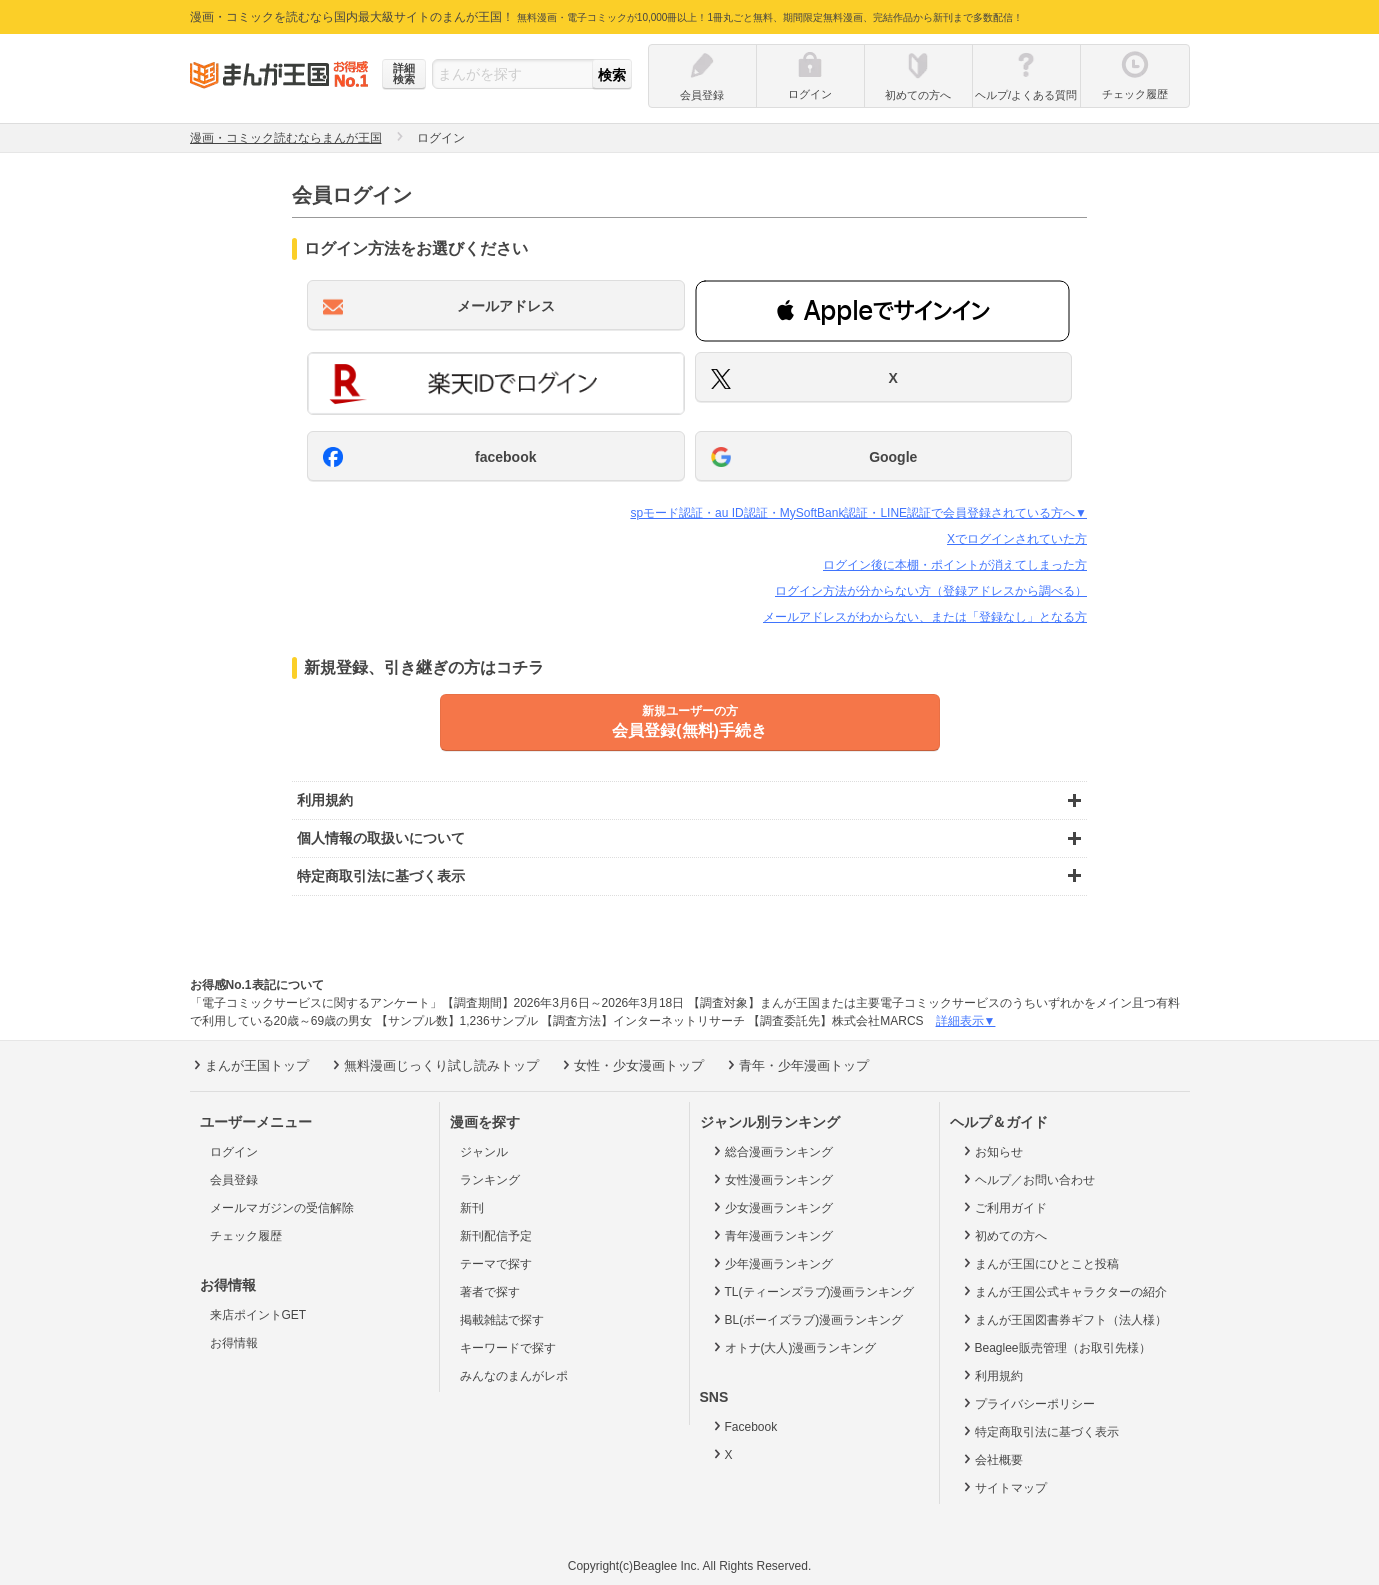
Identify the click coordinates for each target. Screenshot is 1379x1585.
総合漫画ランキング (771, 1151)
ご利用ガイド (1003, 1207)
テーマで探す (496, 1264)
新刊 (472, 1208)
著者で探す (490, 1292)
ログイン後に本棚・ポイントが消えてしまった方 (955, 565)
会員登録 (234, 1180)
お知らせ (991, 1151)
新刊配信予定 (496, 1236)
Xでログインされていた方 (1017, 539)
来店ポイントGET (258, 1315)
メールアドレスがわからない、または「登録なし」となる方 (925, 617)
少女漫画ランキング (771, 1207)
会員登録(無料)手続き (690, 721)
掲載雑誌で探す (502, 1320)
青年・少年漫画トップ (796, 1065)
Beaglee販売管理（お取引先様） (1055, 1347)
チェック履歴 (246, 1236)
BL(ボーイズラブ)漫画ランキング (807, 1319)
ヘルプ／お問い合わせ (1027, 1179)
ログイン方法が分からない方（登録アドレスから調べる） (931, 591)
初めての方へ (1003, 1235)
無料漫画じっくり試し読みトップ (434, 1065)
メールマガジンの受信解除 (282, 1208)
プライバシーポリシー (1027, 1403)
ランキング (490, 1180)
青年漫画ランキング (771, 1235)
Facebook (744, 1426)
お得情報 (234, 1343)
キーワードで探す (508, 1348)
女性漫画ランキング (771, 1179)
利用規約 (991, 1375)
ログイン (234, 1152)
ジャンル (484, 1152)
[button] (882, 311)
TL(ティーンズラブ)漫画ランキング (812, 1291)
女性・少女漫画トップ (631, 1065)
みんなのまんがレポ (514, 1376)
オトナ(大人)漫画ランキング (793, 1347)
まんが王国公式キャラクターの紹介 (1063, 1291)
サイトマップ (1003, 1487)
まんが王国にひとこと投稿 (1039, 1263)
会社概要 (991, 1459)
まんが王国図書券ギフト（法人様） (1063, 1319)
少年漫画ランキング (771, 1263)
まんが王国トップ (249, 1065)
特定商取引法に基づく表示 (1039, 1431)
